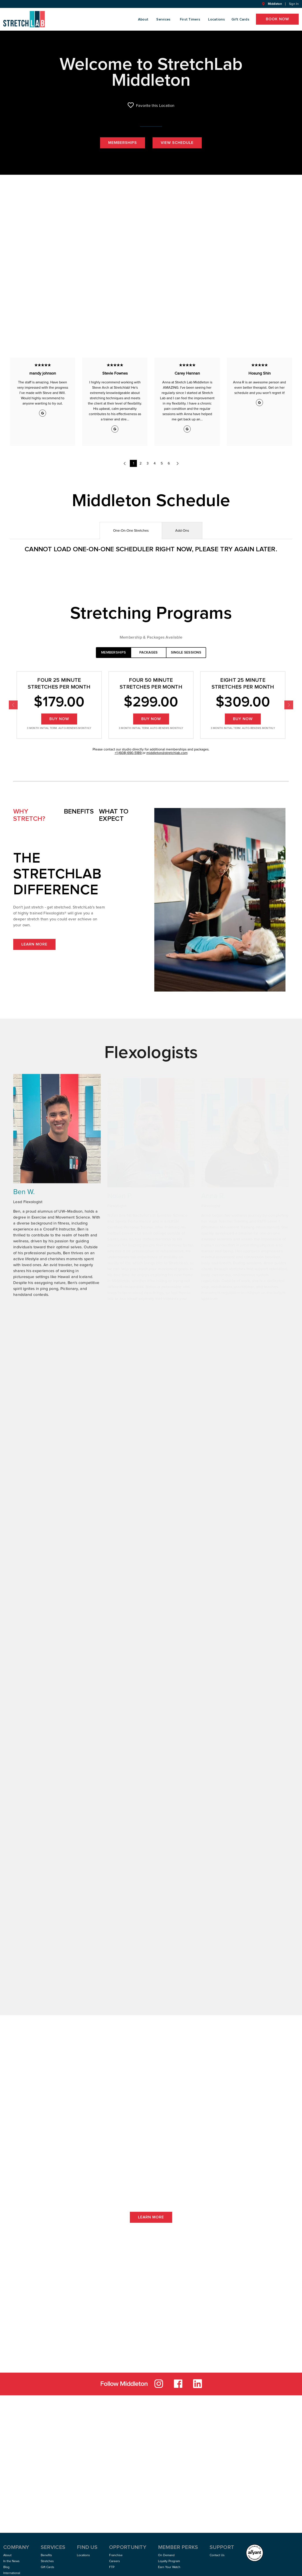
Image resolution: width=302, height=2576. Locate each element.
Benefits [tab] (79, 811)
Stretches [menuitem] (47, 2561)
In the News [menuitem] (11, 2561)
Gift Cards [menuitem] (240, 19)
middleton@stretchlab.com (167, 753)
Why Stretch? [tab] (29, 815)
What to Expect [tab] (114, 815)
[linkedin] (197, 2387)
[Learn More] (151, 2217)
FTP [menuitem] (111, 2567)
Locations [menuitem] (216, 19)
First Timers (190, 19)
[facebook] (178, 2387)
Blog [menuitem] (6, 2567)
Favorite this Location (151, 105)
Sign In (294, 4)
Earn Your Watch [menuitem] (169, 2567)
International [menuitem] (11, 2573)
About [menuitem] (143, 19)
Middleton (275, 4)
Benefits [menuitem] (46, 2555)
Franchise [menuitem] (116, 2555)
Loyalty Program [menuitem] (169, 2561)
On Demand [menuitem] (166, 2555)
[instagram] (158, 2387)
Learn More (34, 944)
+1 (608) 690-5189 (128, 753)
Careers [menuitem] (114, 2561)
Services (163, 19)
